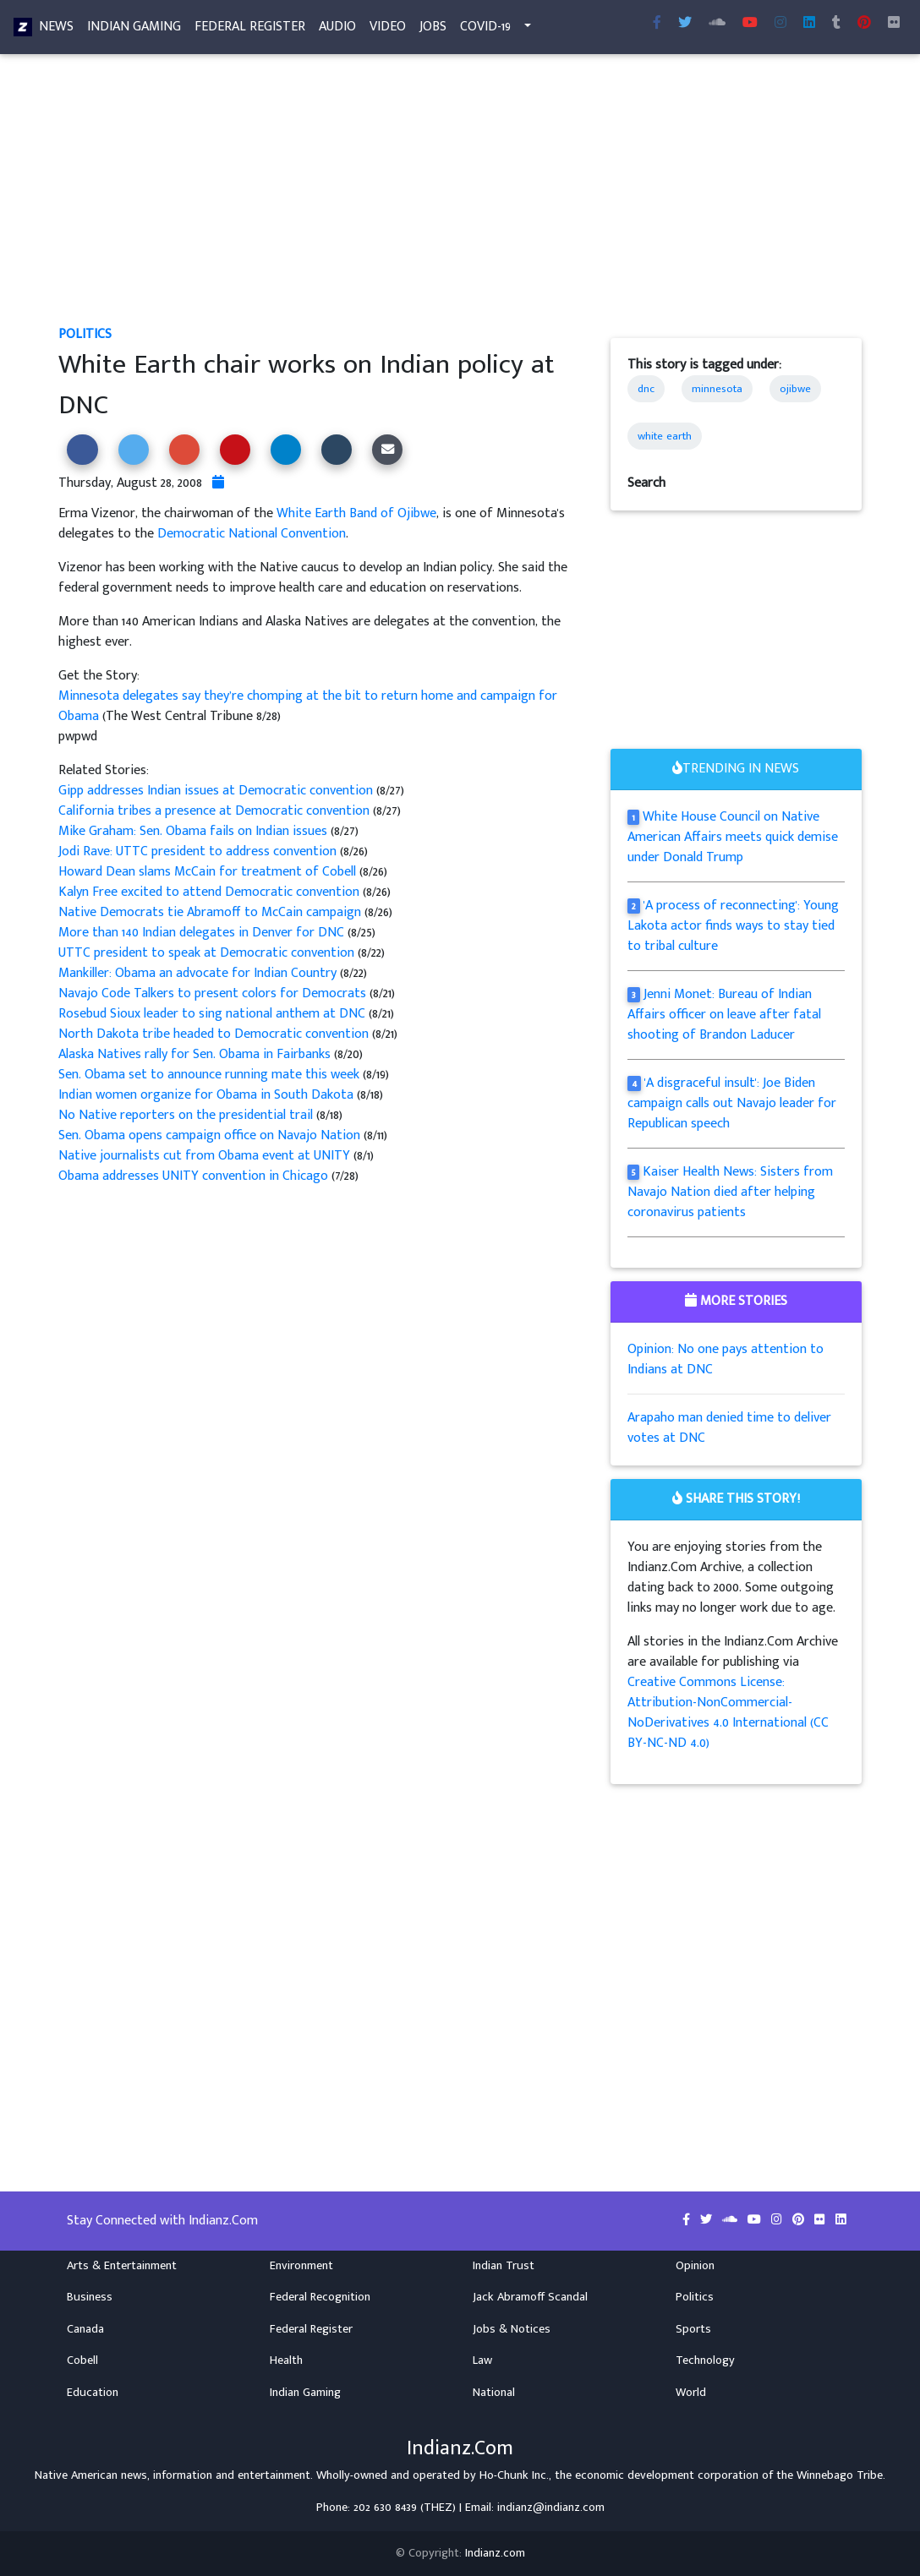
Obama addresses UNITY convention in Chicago (194, 1176)
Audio (337, 30)
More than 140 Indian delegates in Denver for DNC (203, 932)
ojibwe (795, 388)
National (494, 2392)
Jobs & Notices (511, 2329)
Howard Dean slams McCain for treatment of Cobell (208, 871)
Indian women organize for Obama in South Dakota (207, 1094)
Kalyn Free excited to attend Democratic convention (210, 892)
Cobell (82, 2360)
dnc (646, 388)
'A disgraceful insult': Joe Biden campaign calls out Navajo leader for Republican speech (731, 1103)
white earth (665, 436)
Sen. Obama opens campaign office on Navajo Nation (211, 1135)
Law (482, 2360)
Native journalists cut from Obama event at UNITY (205, 1155)
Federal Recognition (320, 2297)
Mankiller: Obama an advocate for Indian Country (199, 973)
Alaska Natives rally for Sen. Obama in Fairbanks (196, 1054)
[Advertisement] (459, 199)
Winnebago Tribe (840, 2475)
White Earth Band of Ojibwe (356, 513)
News (56, 30)
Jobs (432, 30)
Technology (705, 2360)
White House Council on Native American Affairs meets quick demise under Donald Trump (732, 837)
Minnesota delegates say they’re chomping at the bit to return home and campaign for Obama (307, 706)
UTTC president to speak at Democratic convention (208, 952)
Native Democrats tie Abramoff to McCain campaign (211, 912)
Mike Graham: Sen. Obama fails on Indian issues (194, 831)
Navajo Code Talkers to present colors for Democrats (214, 993)
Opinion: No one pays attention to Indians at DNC (725, 1359)
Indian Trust (503, 2266)
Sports (693, 2329)
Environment (301, 2266)
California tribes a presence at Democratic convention (215, 811)
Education (92, 2392)
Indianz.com (495, 2553)
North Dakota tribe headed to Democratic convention (215, 1034)
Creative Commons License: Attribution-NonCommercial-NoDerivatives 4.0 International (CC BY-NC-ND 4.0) (728, 1713)
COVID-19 (485, 30)
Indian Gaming (134, 30)
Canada (85, 2329)
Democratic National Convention (251, 533)
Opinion (695, 2266)
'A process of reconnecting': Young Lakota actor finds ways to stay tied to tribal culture (733, 926)
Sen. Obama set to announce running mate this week (210, 1074)
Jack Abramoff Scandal (530, 2297)
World (691, 2392)
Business (89, 2297)
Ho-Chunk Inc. (514, 2475)
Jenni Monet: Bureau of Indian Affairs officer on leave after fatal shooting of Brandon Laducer (724, 1014)
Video (388, 30)
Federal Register (249, 30)
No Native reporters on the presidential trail (187, 1115)
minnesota (717, 388)
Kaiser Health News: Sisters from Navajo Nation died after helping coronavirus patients (730, 1192)
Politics (85, 334)
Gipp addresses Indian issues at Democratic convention (217, 790)
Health (286, 2360)
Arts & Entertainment (122, 2266)
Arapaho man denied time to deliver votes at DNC (729, 1427)
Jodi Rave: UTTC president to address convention (199, 851)
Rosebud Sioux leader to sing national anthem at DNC (213, 1013)
